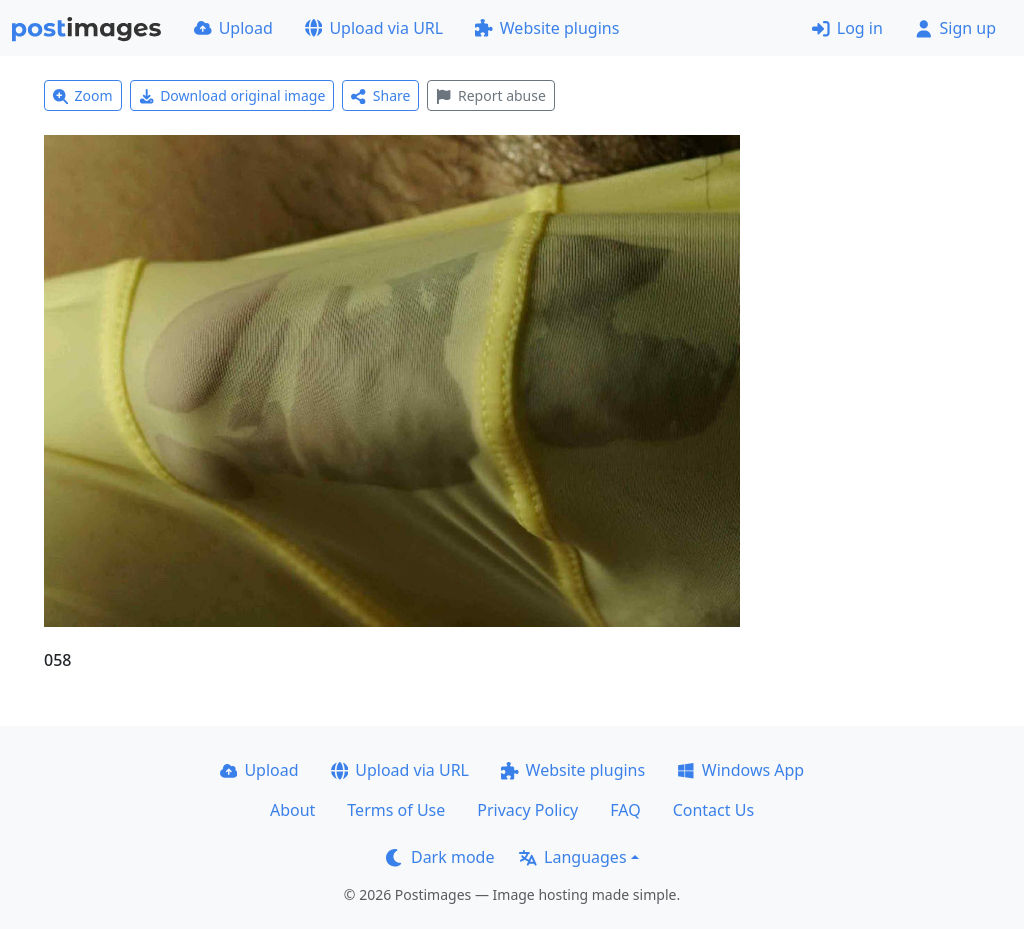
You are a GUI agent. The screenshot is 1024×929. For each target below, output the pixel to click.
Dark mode (440, 857)
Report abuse (490, 95)
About (292, 810)
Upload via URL (374, 28)
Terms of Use (396, 810)
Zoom (83, 95)
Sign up (955, 28)
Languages (572, 857)
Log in (847, 28)
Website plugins (547, 28)
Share (380, 95)
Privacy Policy (527, 810)
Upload (233, 28)
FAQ (625, 810)
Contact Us (713, 810)
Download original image (232, 95)
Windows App (740, 770)
